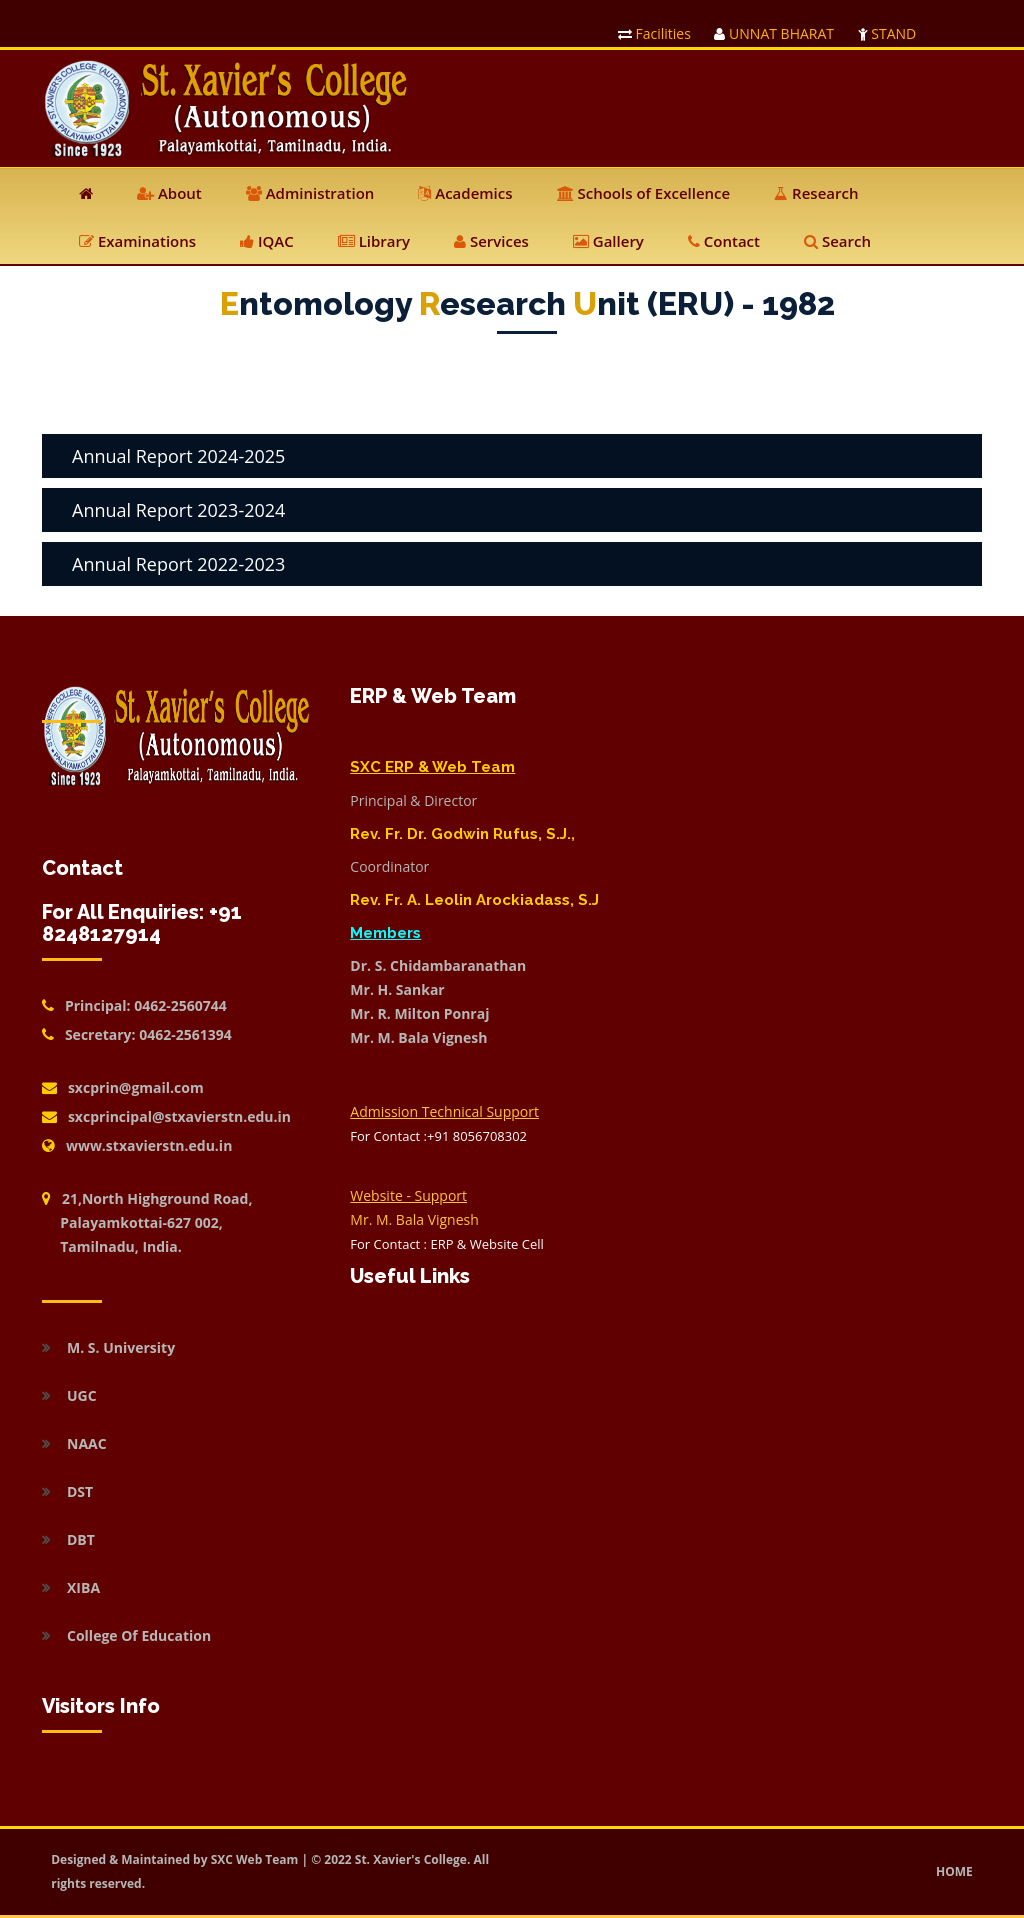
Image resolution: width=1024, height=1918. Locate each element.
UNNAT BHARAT (774, 33)
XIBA (83, 1587)
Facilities (654, 33)
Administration (310, 193)
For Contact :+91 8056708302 (438, 1136)
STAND (887, 33)
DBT (81, 1539)
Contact (724, 241)
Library (374, 241)
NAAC (87, 1443)
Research (816, 193)
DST (80, 1491)
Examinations (137, 241)
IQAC (267, 241)
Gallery (608, 241)
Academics (465, 193)
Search (837, 241)
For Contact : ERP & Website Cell (446, 1244)
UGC (82, 1395)
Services (491, 241)
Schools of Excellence (644, 193)
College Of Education (139, 1635)
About (169, 193)
